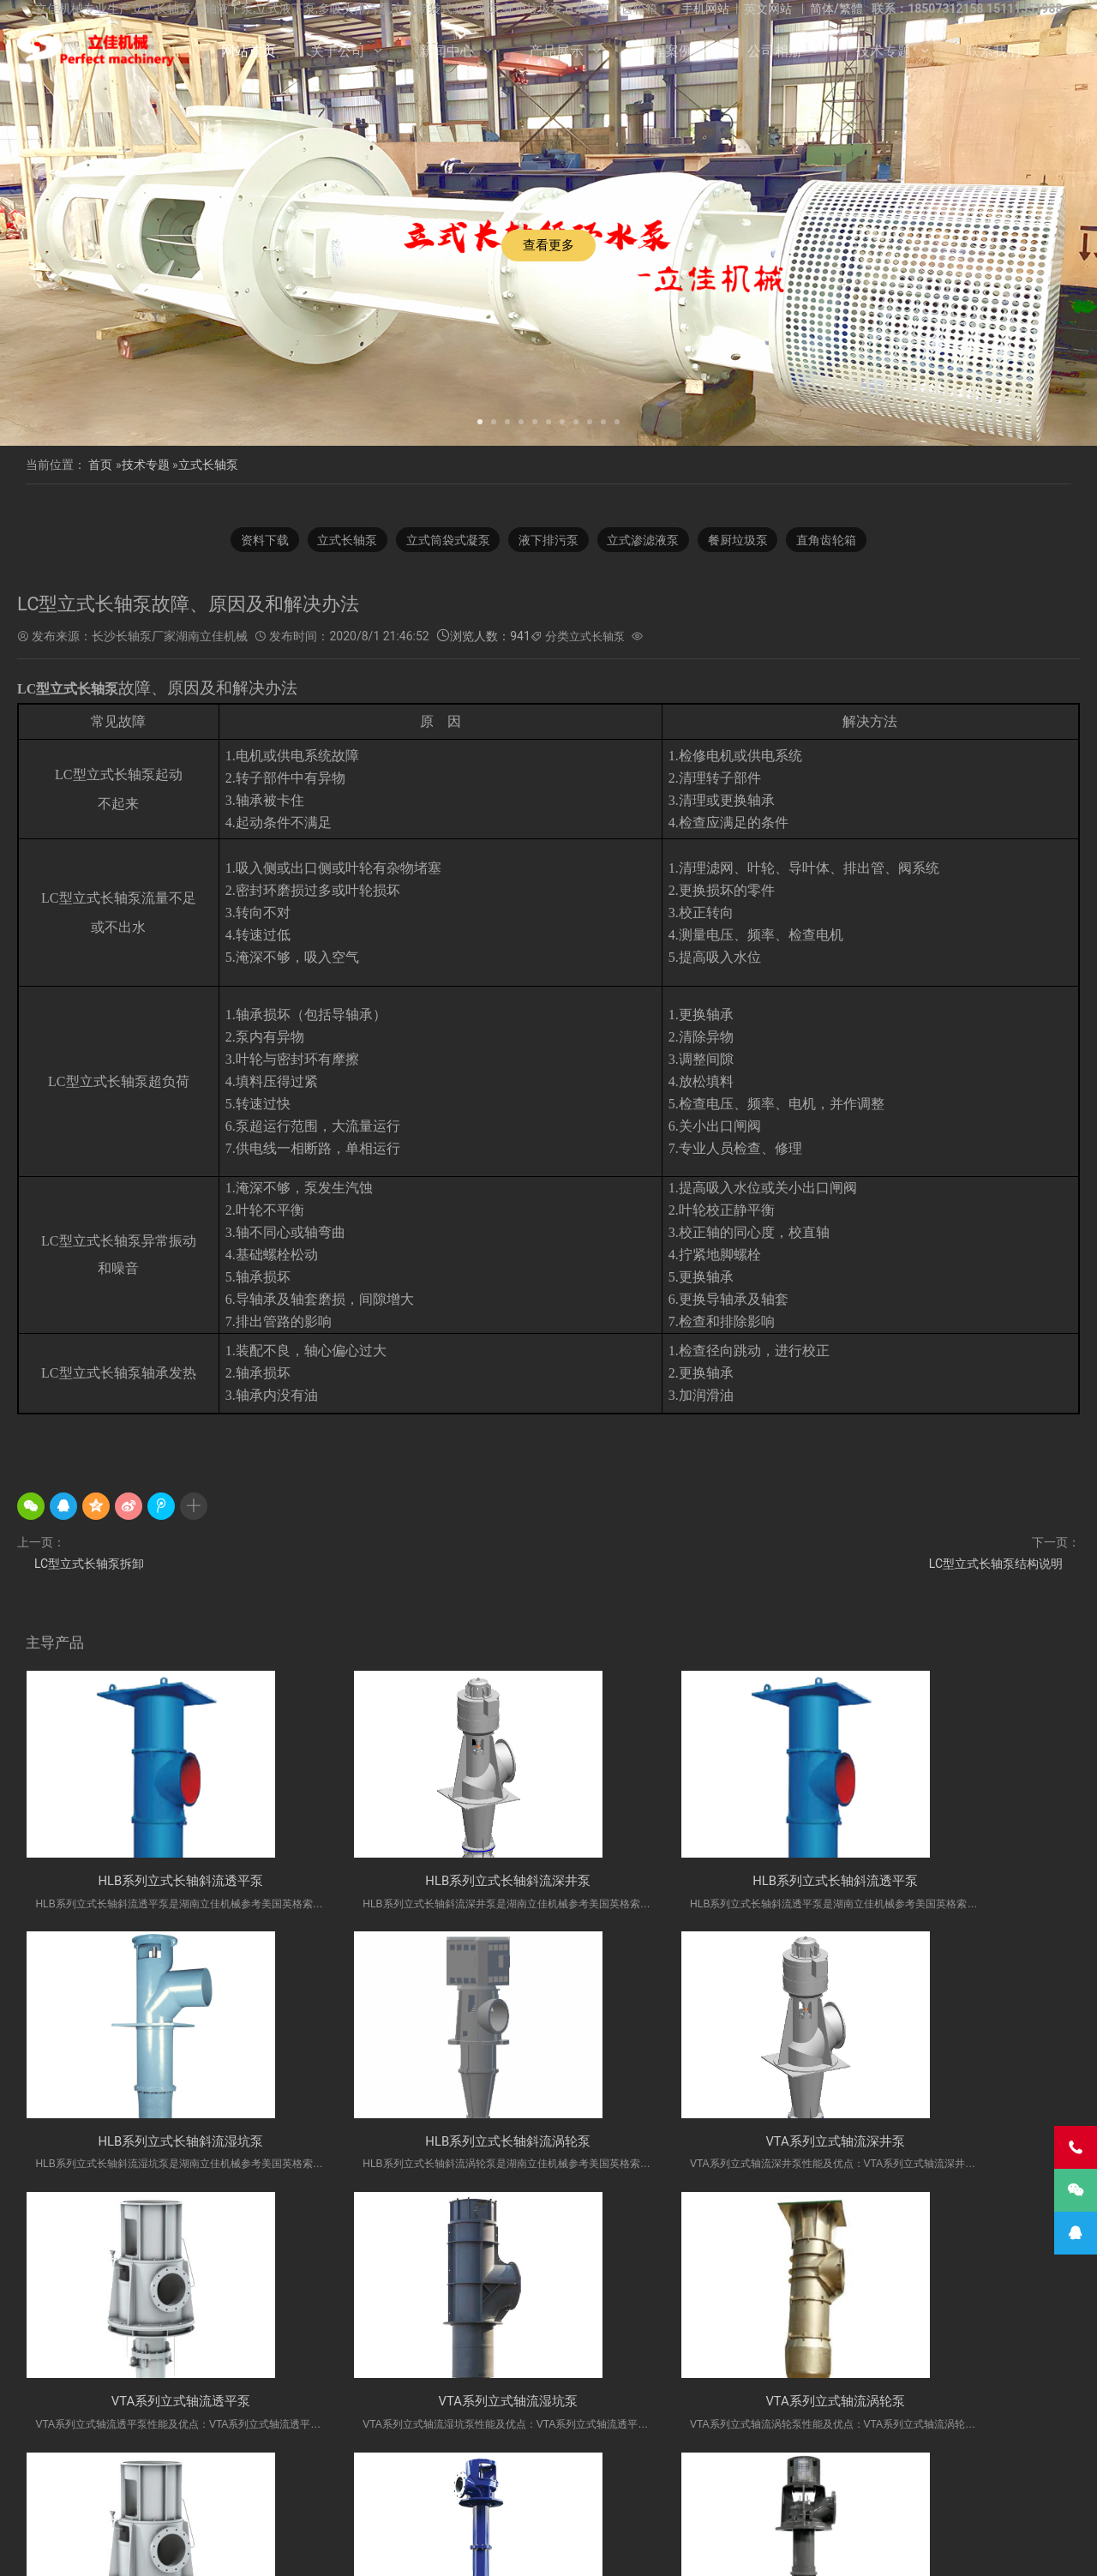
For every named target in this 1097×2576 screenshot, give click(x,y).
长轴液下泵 (307, 2503)
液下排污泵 (548, 540)
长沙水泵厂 (762, 2549)
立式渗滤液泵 (647, 540)
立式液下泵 (154, 2503)
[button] (480, 420)
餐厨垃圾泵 (746, 540)
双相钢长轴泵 (920, 2503)
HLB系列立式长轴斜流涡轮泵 (150, 2145)
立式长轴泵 (208, 464)
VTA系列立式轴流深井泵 (415, 2145)
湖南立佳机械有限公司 (566, 2503)
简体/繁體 (836, 8)
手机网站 (705, 8)
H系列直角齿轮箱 (748, 2503)
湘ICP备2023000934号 (681, 2549)
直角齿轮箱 (838, 540)
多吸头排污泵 (839, 2503)
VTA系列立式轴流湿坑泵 (947, 2145)
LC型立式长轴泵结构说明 (996, 1564)
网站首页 (248, 51)
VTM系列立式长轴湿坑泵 (947, 2407)
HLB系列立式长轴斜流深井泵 (415, 1883)
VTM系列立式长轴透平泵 (681, 2407)
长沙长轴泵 (378, 2503)
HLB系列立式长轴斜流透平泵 (150, 1883)
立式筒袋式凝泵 (444, 540)
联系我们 (993, 51)
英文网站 (768, 8)
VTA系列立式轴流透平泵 (681, 2145)
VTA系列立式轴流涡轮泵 (150, 2407)
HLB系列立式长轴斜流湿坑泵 (947, 1883)
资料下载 (253, 540)
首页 (100, 464)
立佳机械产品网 (459, 2503)
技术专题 (883, 51)
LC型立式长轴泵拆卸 (89, 1564)
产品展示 (556, 51)
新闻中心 (446, 51)
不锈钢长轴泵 (230, 2503)
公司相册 (774, 51)
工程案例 (665, 51)
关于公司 (337, 51)
